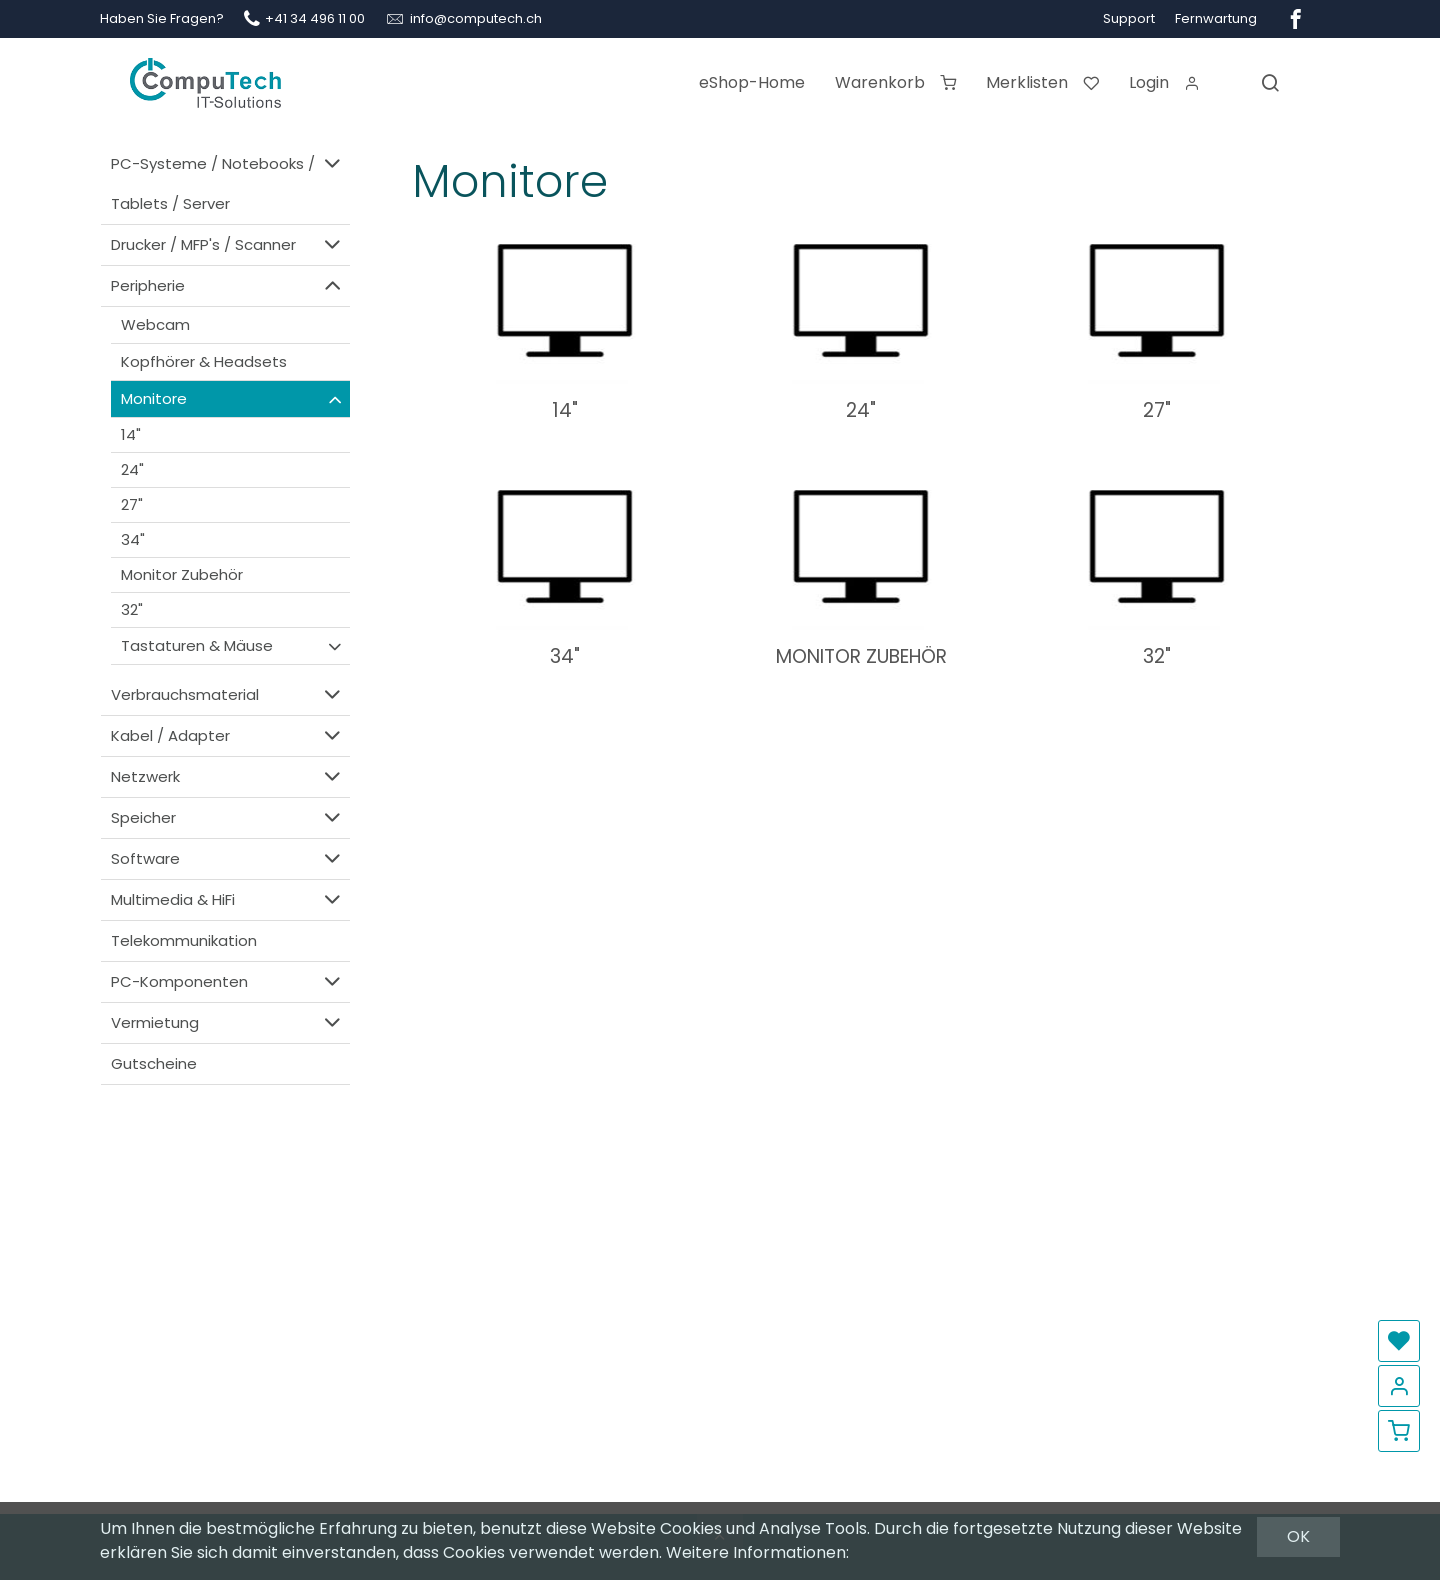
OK (1298, 1536)
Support (1129, 18)
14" (131, 434)
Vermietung (228, 1022)
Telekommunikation (184, 940)
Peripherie (228, 285)
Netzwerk (228, 776)
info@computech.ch (476, 18)
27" (132, 504)
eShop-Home (752, 82)
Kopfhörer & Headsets (204, 361)
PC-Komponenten (228, 981)
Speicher (228, 817)
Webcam (155, 324)
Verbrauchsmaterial (228, 694)
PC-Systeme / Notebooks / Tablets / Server (228, 182)
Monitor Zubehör (182, 574)
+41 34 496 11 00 (315, 18)
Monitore (233, 399)
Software (228, 858)
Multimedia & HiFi (228, 899)
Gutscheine (154, 1063)
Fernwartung (1216, 18)
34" (133, 539)
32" (132, 609)
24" (132, 469)
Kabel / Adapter (228, 735)
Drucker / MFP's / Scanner (228, 244)
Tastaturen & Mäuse (233, 646)
